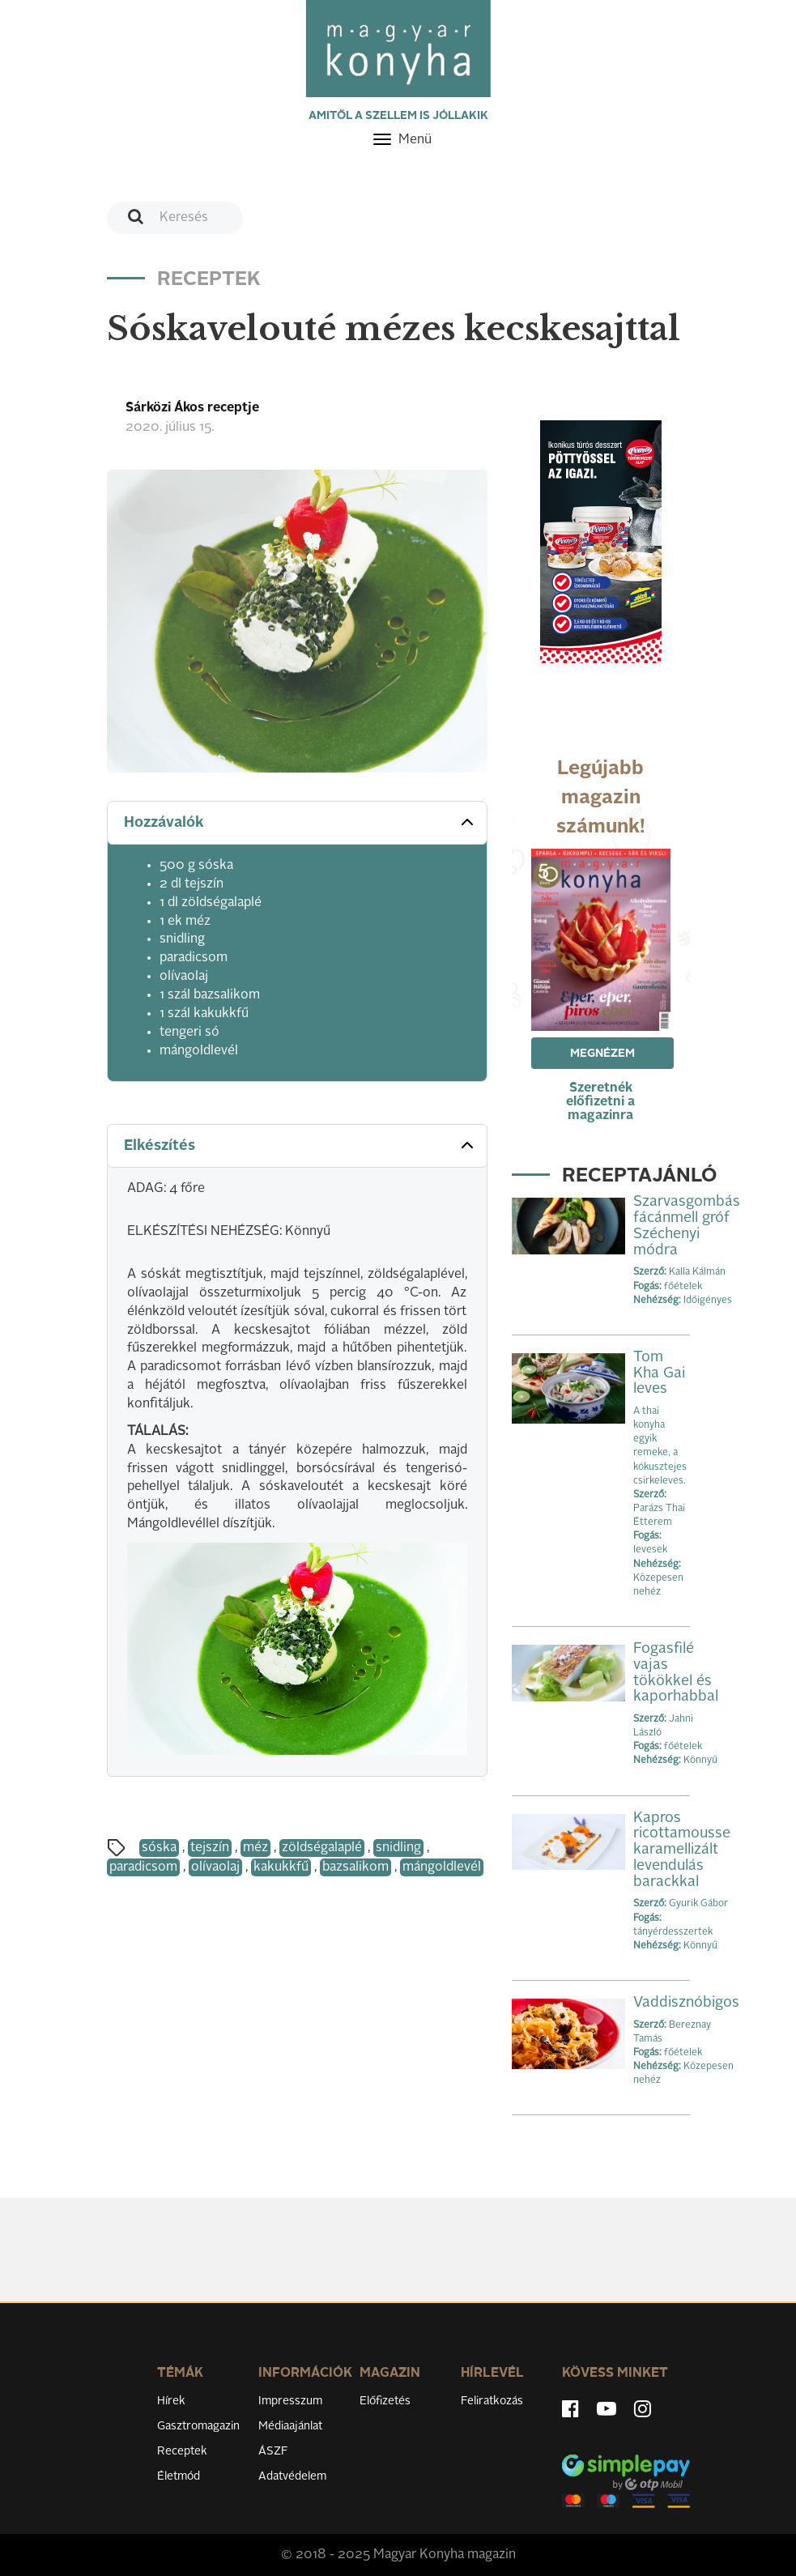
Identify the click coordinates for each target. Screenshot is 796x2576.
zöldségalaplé (322, 1848)
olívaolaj (215, 1867)
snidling (398, 1848)
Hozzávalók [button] (300, 822)
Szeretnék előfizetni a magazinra (600, 1102)
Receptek (182, 2451)
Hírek (171, 2401)
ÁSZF (273, 2451)
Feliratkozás (492, 2401)
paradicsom (143, 1867)
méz (255, 1848)
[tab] (297, 823)
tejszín (209, 1848)
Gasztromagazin (198, 2426)
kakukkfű (281, 1867)
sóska (159, 1848)
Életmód (178, 2476)
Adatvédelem (292, 2476)
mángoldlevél (441, 1867)
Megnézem (602, 1053)
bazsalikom (355, 1867)
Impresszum (290, 2401)
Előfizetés (385, 2401)
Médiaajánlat (290, 2426)
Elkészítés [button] (300, 1145)
